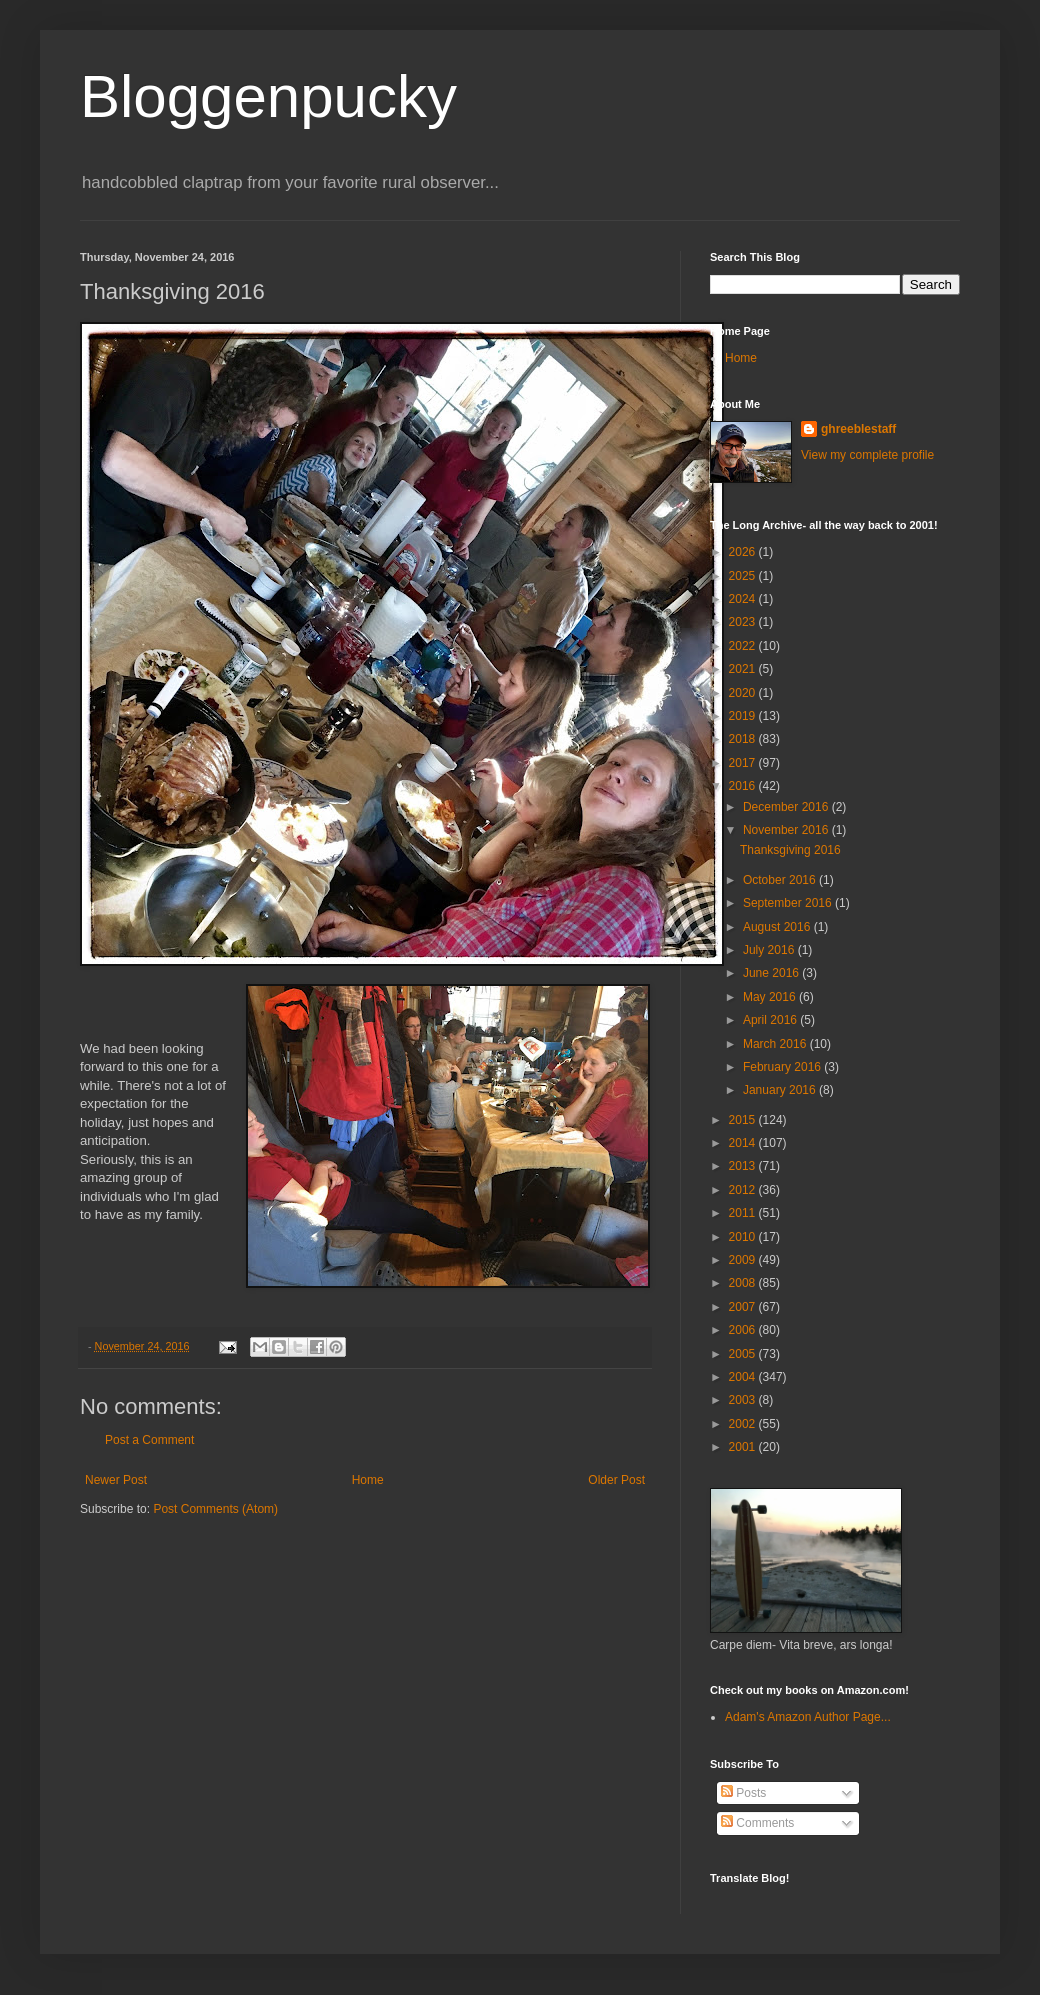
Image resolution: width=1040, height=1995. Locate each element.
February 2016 (783, 1067)
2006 (744, 1330)
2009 (744, 1260)
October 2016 (781, 880)
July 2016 (770, 950)
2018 (744, 739)
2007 (744, 1307)
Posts (743, 1793)
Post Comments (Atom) (215, 1509)
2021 (744, 669)
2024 (744, 599)
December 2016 (787, 807)
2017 (744, 763)
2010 (744, 1237)
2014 (744, 1143)
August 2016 (778, 927)
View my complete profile (867, 455)
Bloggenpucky (268, 96)
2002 (744, 1424)
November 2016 (787, 830)
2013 (744, 1166)
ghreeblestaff (858, 429)
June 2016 (772, 973)
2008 (744, 1283)
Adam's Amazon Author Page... (808, 1717)
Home (368, 1480)
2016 (744, 786)
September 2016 (789, 903)
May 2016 (771, 997)
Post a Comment (149, 1440)
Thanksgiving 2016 (790, 850)
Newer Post (116, 1480)
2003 (744, 1400)
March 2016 (776, 1044)
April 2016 (771, 1020)
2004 (744, 1377)
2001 (744, 1447)
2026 (744, 552)
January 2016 (781, 1090)
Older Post (616, 1480)
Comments (757, 1823)
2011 (744, 1213)
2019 (744, 716)
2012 (744, 1190)
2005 (744, 1354)
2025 (744, 576)
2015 (744, 1120)
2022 (744, 646)
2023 (744, 622)
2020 (744, 693)
